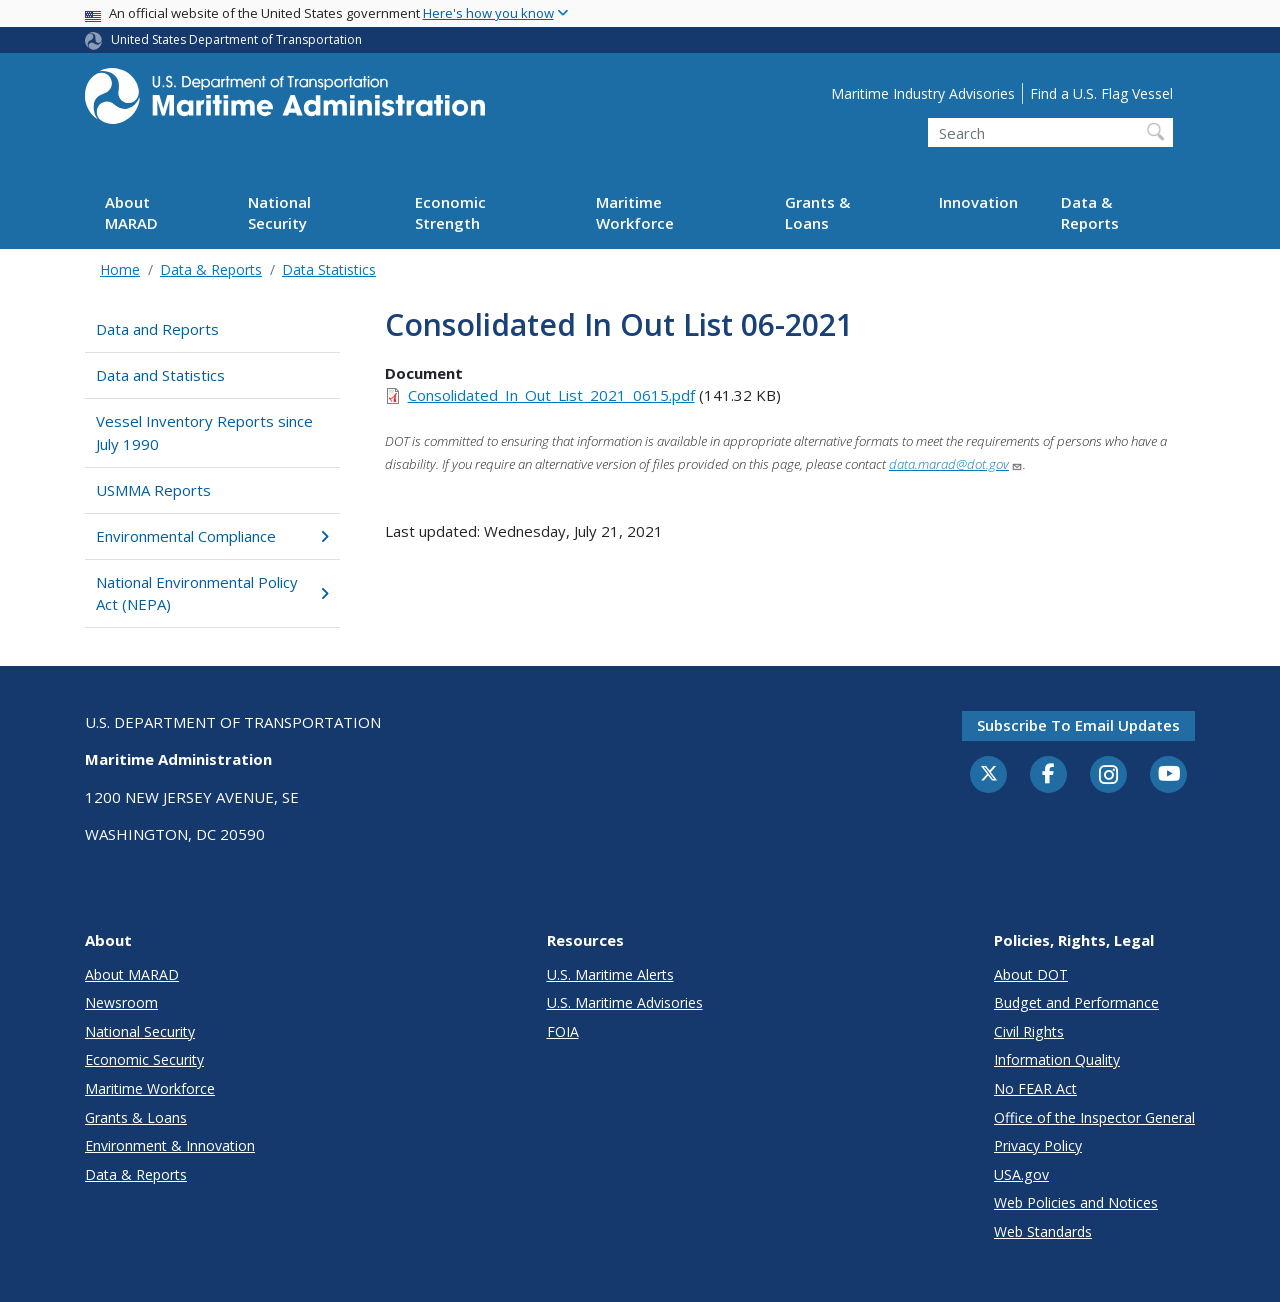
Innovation (978, 202)
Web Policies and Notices (1076, 1202)
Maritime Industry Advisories (923, 93)
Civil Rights (1029, 1031)
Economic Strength (450, 212)
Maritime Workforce (635, 212)
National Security (279, 212)
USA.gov (1021, 1174)
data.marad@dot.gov (956, 464)
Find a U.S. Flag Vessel (1101, 93)
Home (120, 269)
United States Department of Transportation (236, 39)
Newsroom (121, 1002)
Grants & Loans (817, 212)
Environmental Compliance (212, 536)
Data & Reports (1090, 212)
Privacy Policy (1038, 1145)
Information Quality (1057, 1059)
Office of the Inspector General (1094, 1117)
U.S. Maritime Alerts (610, 974)
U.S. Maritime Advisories (625, 1002)
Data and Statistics (160, 375)
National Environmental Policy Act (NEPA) (212, 593)
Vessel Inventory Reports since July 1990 (204, 432)
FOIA (563, 1031)
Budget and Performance (1076, 1002)
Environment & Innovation (170, 1145)
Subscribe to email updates (1078, 725)
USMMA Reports (153, 490)
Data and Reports (157, 329)
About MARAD (131, 212)
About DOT (1031, 974)
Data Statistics (329, 269)
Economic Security (144, 1059)
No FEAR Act (1035, 1088)
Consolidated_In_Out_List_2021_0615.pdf (551, 395)
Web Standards (1043, 1231)
